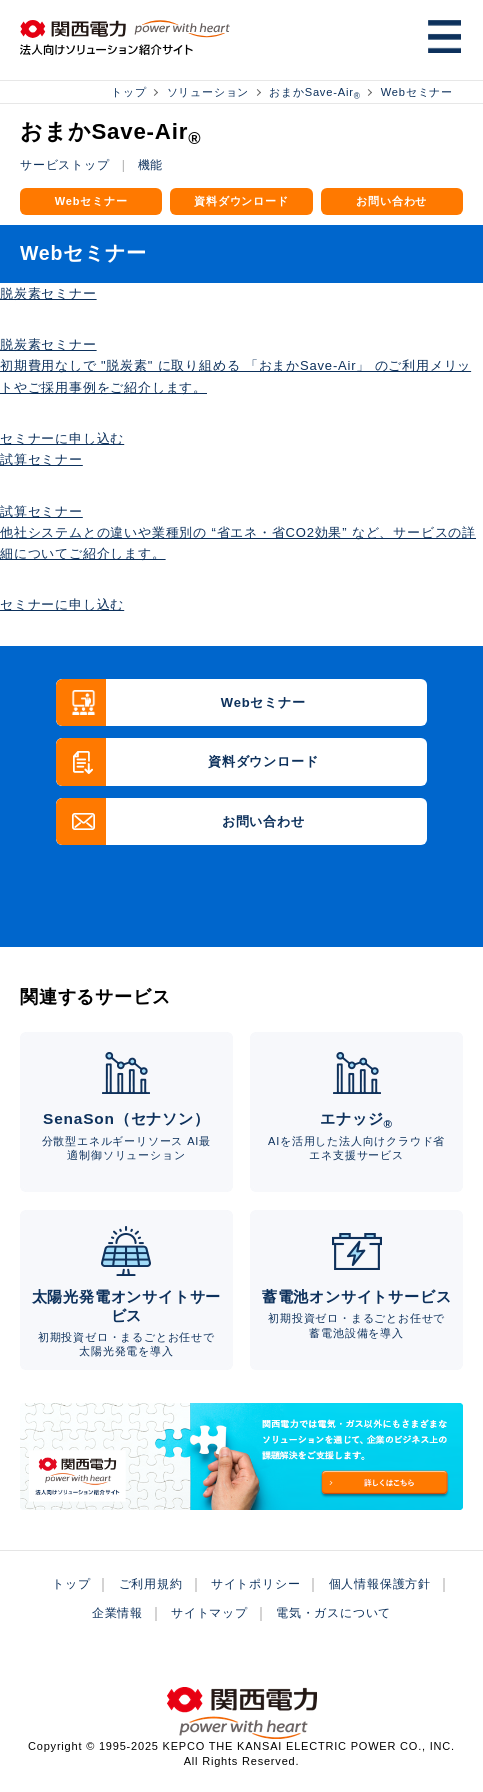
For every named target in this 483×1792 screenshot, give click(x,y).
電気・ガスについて (333, 1613)
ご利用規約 (151, 1584)
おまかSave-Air (314, 92)
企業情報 (117, 1613)
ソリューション (208, 92)
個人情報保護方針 (380, 1584)
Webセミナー (417, 92)
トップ (128, 92)
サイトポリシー (256, 1584)
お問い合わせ (391, 201)
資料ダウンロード (241, 201)
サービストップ (65, 165)
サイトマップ (209, 1613)
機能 (151, 165)
